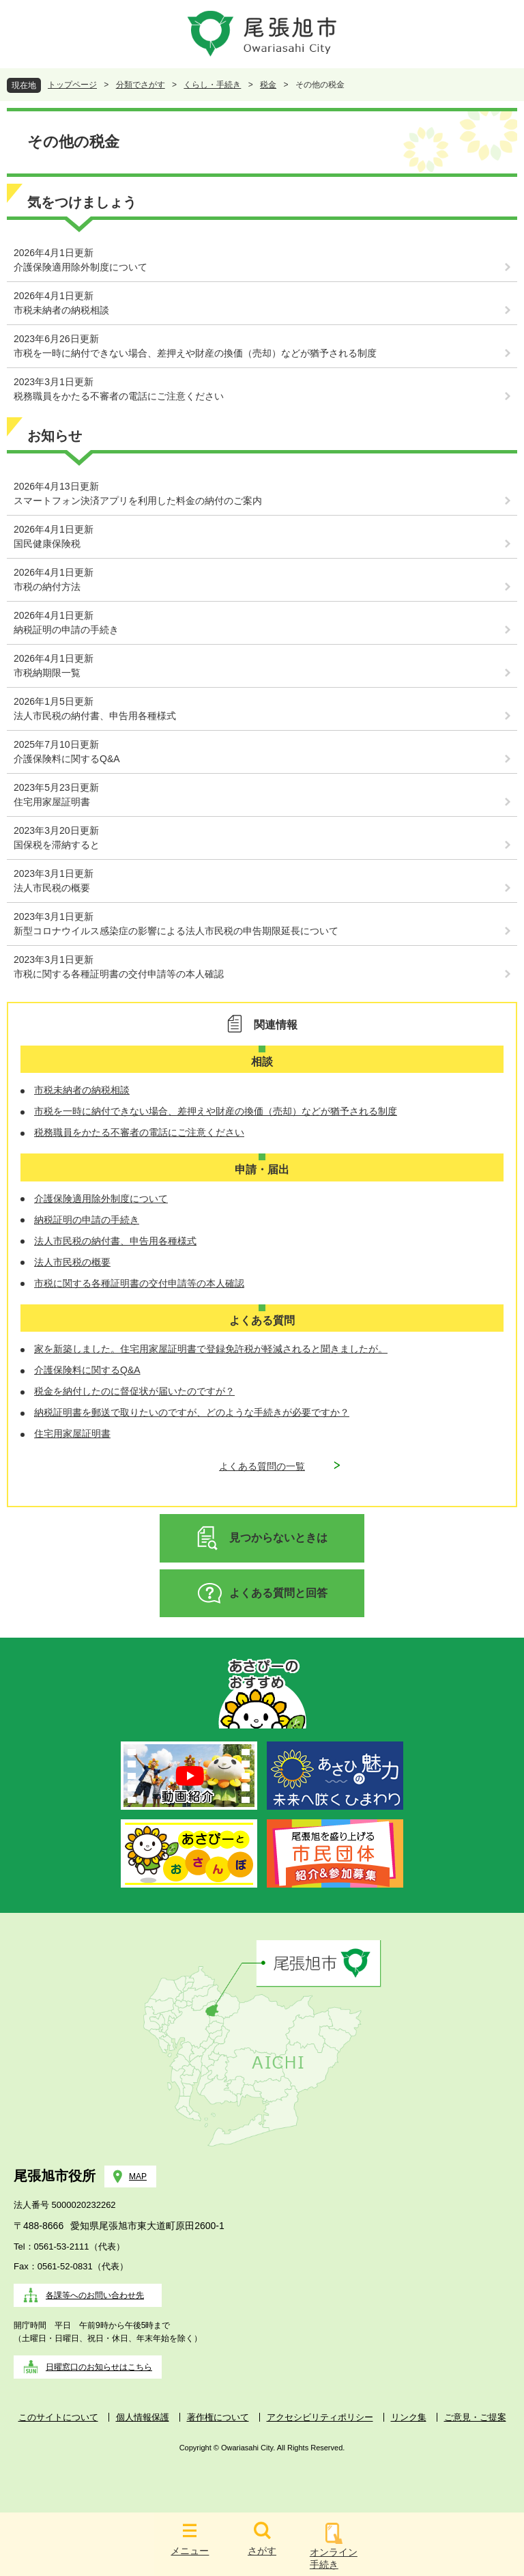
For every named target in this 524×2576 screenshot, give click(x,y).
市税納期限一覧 (47, 672)
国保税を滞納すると (57, 844)
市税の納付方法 (47, 586)
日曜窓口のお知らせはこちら (99, 2367)
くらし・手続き (212, 84)
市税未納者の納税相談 (61, 310)
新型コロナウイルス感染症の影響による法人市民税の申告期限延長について (176, 930)
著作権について (218, 2417)
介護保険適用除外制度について (80, 267)
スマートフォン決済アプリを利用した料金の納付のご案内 (138, 500)
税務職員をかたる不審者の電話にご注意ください (119, 396)
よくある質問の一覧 (262, 1466)
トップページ (72, 84)
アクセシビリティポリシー (320, 2417)
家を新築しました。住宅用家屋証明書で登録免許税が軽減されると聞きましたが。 (211, 1348)
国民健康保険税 (47, 543)
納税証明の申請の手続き (66, 629)
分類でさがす (140, 84)
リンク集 (408, 2417)
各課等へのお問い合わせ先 (95, 2295)
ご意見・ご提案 (475, 2417)
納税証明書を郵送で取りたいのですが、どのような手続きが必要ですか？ (191, 1412)
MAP (138, 2176)
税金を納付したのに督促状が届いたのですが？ (134, 1391)
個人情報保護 (142, 2417)
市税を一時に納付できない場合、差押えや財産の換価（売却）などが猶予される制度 (195, 353)
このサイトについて (58, 2417)
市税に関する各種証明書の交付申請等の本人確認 (119, 973)
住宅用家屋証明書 (52, 801)
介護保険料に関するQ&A (67, 758)
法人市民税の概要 (52, 887)
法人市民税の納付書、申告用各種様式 (95, 715)
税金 (268, 84)
